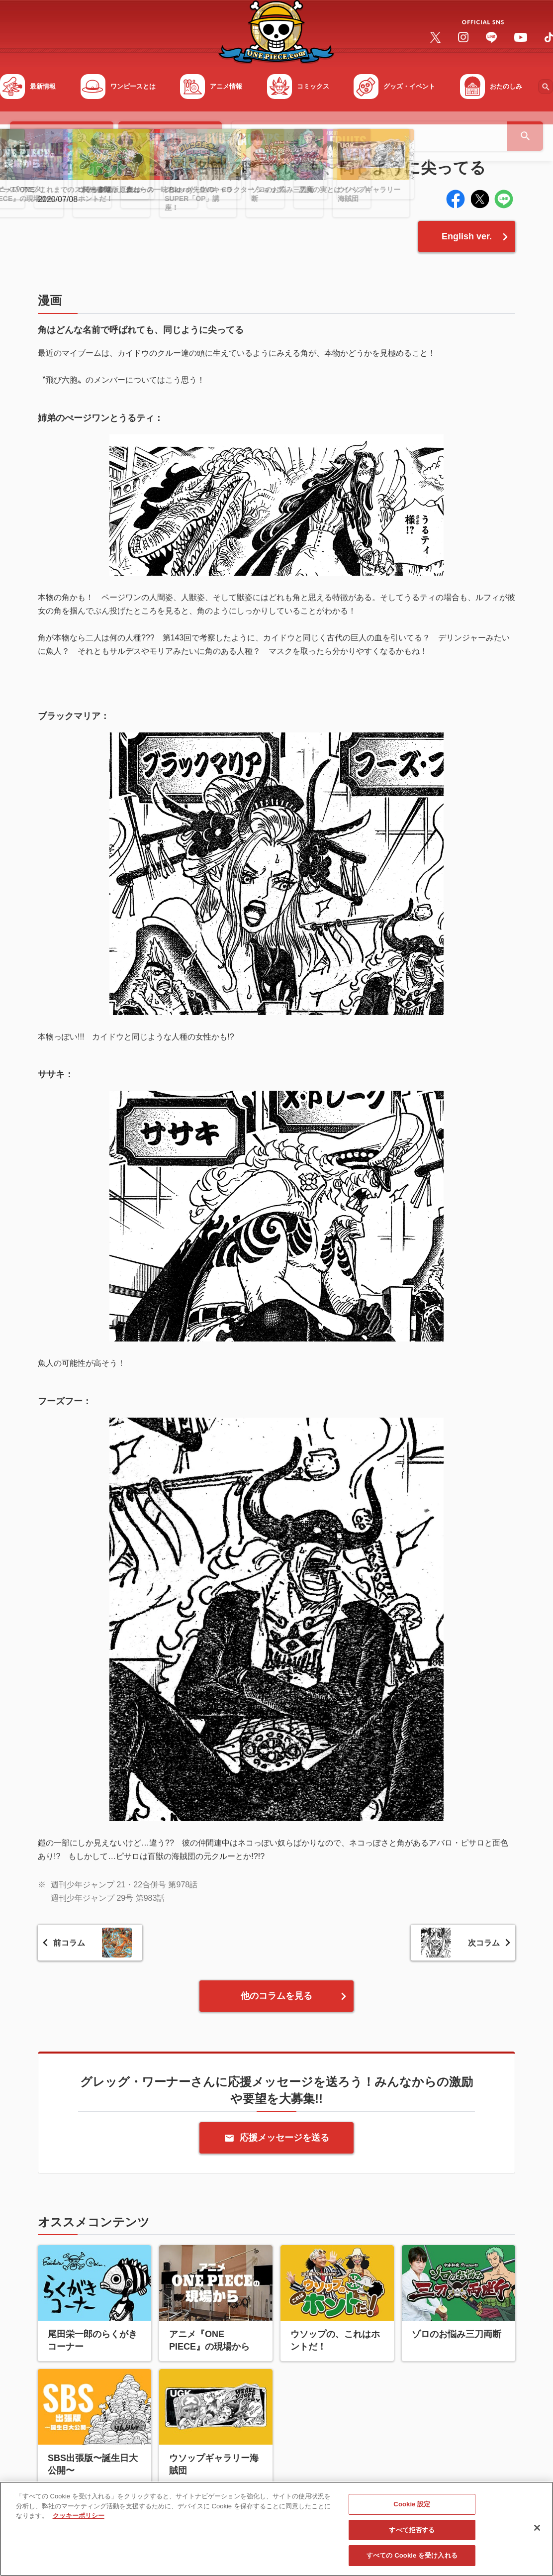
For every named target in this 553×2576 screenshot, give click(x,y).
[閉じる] (537, 2531)
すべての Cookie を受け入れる (412, 2559)
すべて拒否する (412, 2533)
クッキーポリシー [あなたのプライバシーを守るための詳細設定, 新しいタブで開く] (78, 2518)
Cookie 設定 (411, 2507)
